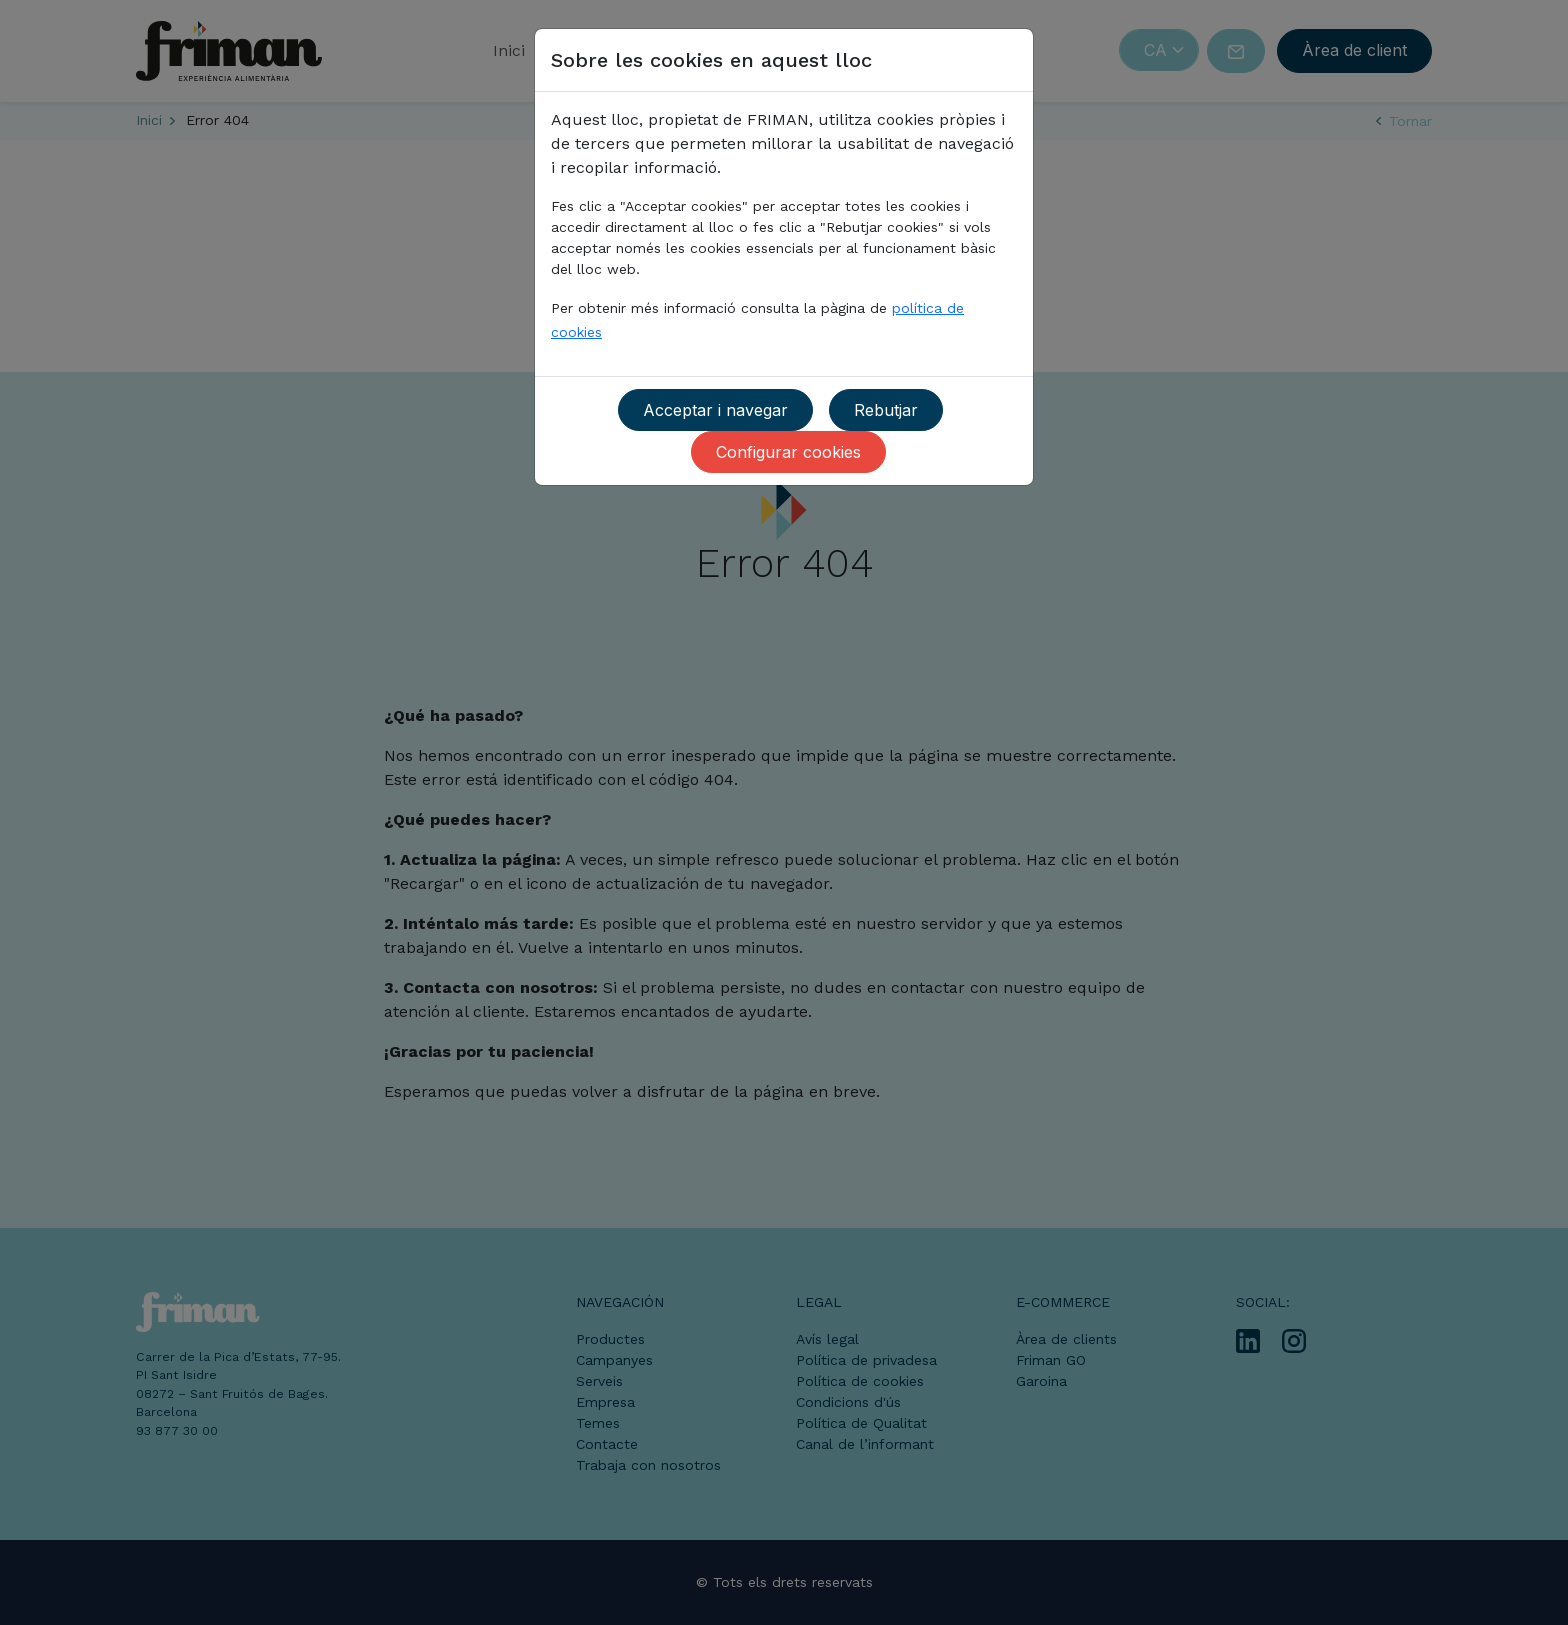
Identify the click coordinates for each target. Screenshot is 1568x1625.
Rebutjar (886, 410)
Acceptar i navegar (715, 410)
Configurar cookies (788, 452)
